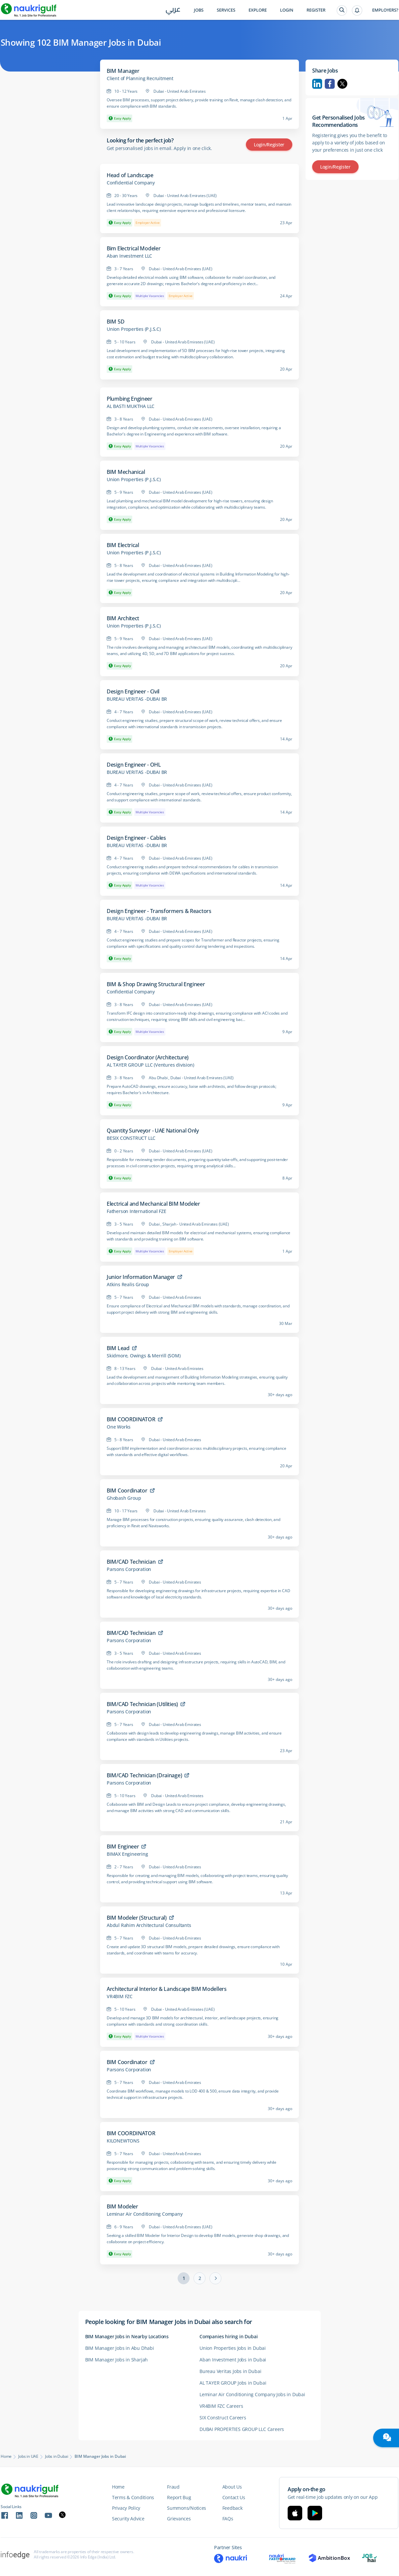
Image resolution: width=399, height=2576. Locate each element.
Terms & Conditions (133, 2497)
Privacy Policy (126, 2508)
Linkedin (317, 84)
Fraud (173, 2487)
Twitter (342, 84)
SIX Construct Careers (223, 2417)
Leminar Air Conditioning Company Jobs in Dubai (252, 2394)
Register (316, 10)
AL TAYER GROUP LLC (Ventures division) (150, 1065)
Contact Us (233, 2497)
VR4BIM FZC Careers (221, 2406)
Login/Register (269, 144)
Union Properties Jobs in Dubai (233, 2348)
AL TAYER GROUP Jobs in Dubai (233, 2383)
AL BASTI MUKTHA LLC (130, 406)
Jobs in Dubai (56, 2456)
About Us (232, 2487)
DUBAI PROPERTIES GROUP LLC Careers (242, 2429)
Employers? (385, 10)
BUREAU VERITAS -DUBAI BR (137, 699)
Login (286, 10)
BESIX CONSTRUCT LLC (131, 1138)
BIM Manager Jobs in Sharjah (116, 2359)
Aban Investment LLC (129, 256)
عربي (173, 10)
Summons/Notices (186, 2508)
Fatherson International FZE (136, 1211)
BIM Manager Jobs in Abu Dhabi (119, 2348)
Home (6, 2456)
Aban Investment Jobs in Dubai (233, 2359)
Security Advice (128, 2518)
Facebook (330, 84)
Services (226, 10)
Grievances (179, 2518)
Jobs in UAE (28, 2456)
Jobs (198, 10)
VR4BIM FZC (120, 1996)
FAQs (227, 2518)
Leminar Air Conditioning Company (145, 2214)
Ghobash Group (124, 1498)
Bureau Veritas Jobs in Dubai (230, 2371)
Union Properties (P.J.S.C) (134, 329)
